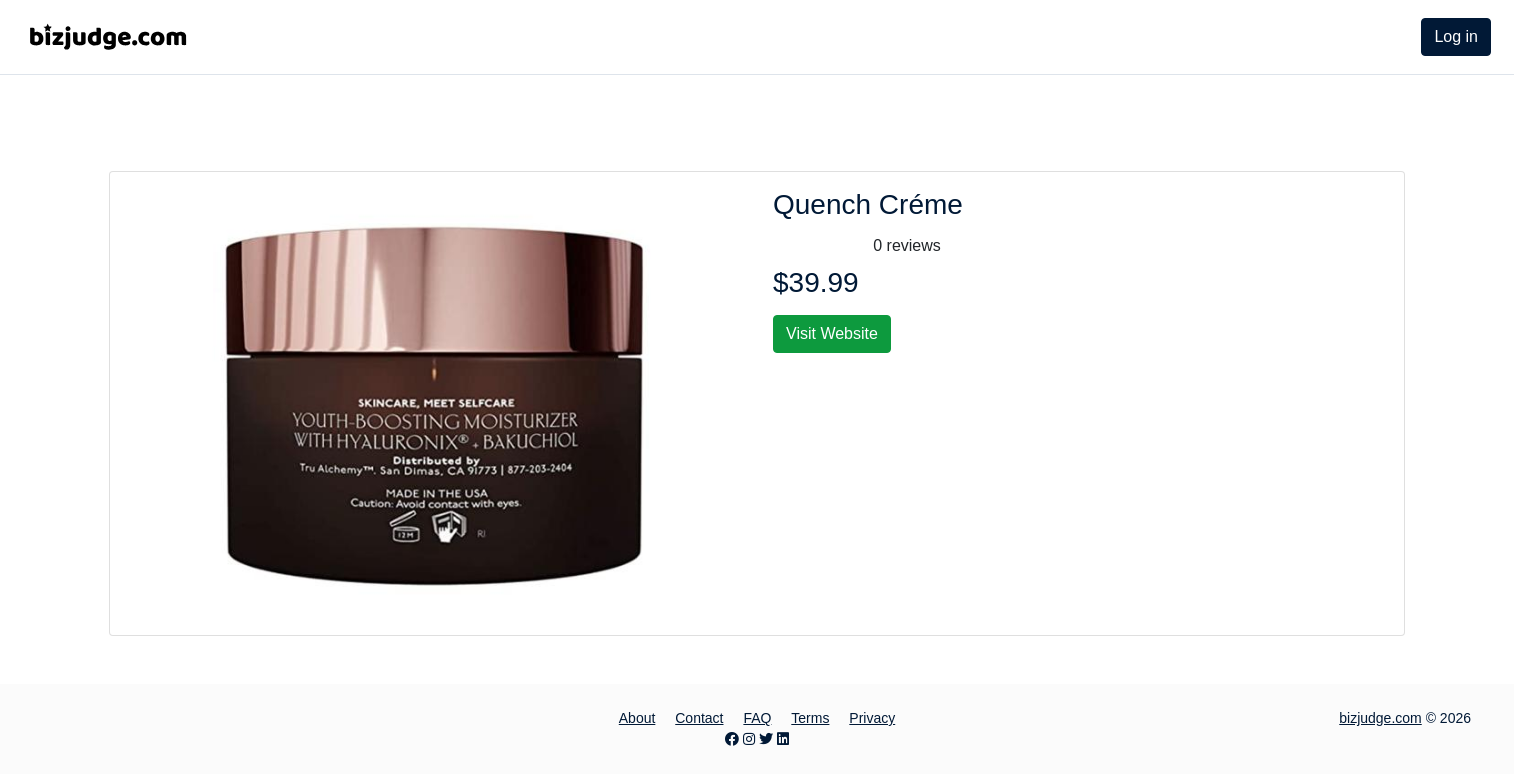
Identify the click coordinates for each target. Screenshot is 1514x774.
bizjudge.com (1380, 718)
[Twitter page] (766, 739)
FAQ (757, 718)
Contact (699, 718)
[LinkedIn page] (783, 739)
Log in (1456, 36)
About (637, 718)
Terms (810, 718)
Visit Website (832, 333)
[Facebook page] (732, 739)
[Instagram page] (749, 739)
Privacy (872, 718)
